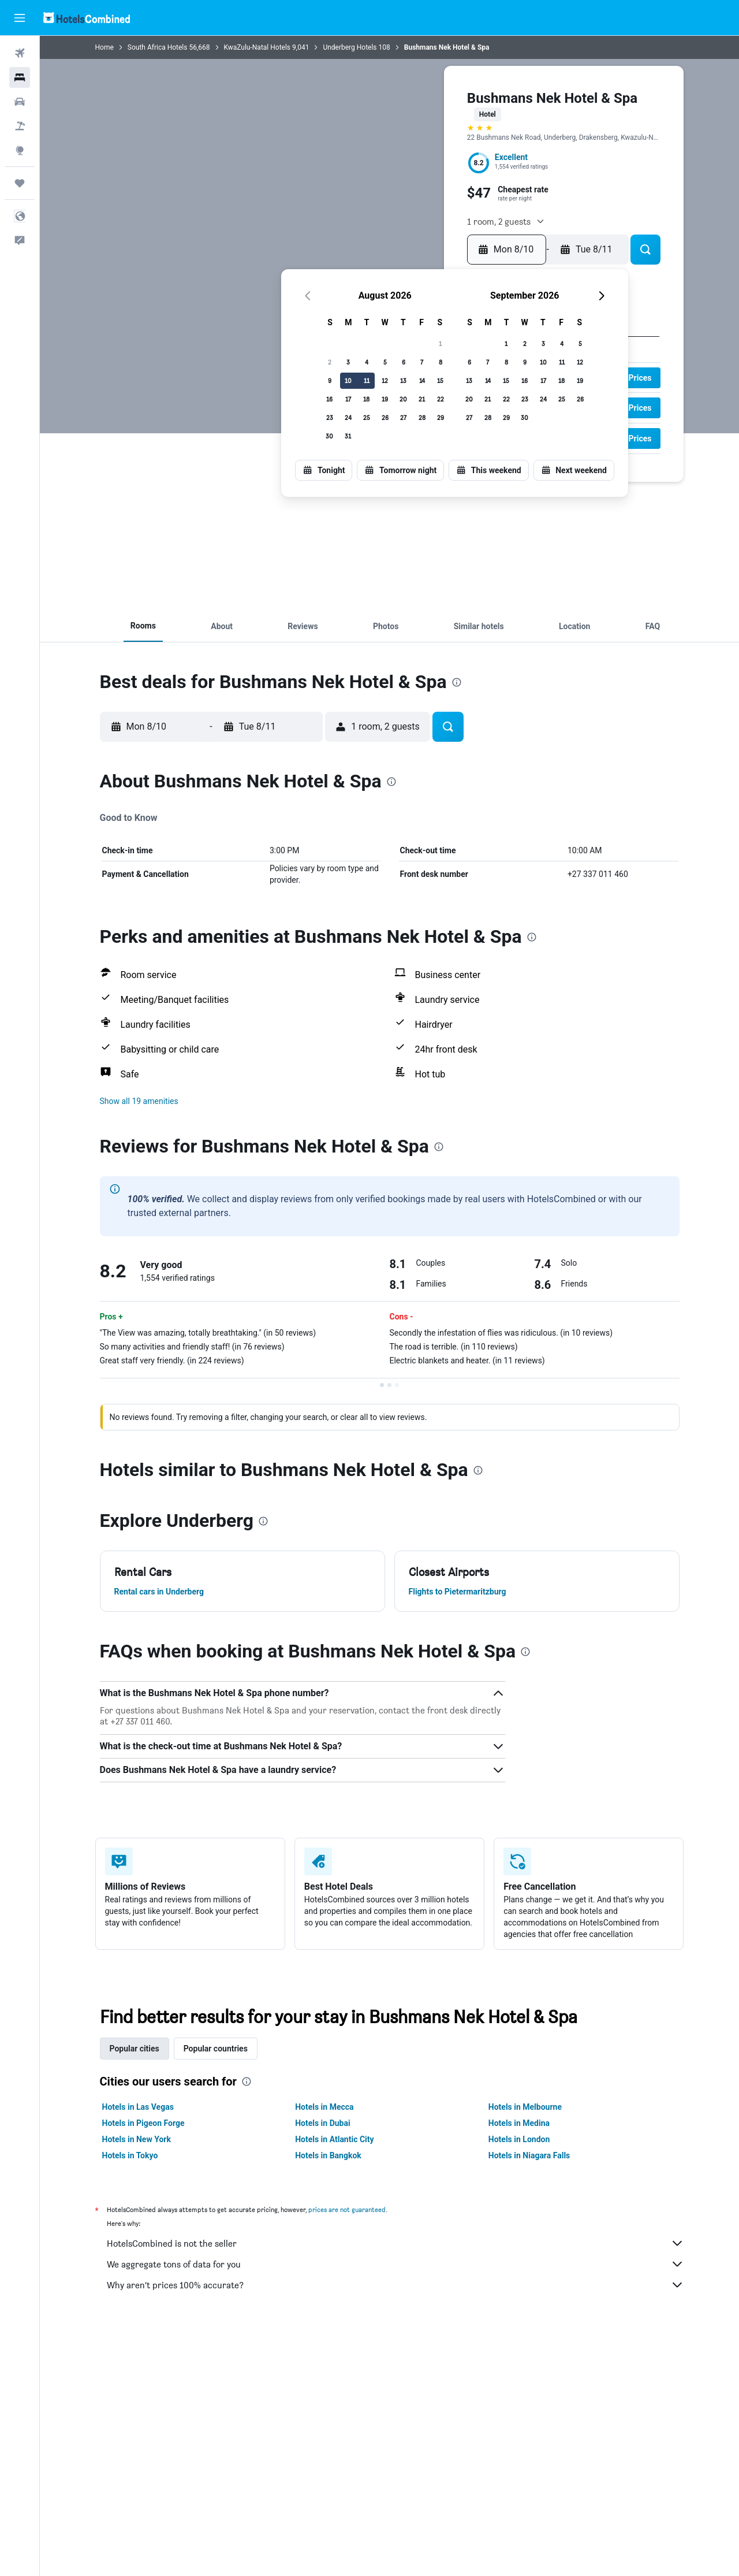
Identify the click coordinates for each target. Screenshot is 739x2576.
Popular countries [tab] (216, 2048)
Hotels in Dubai (322, 2123)
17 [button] (348, 399)
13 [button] (403, 380)
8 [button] (440, 362)
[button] (19, 18)
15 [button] (440, 380)
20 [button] (403, 399)
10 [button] (348, 380)
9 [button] (329, 380)
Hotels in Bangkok (328, 2155)
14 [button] (422, 380)
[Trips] (20, 183)
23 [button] (329, 417)
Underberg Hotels (349, 47)
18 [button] (366, 399)
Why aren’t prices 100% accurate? (395, 2285)
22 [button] (440, 399)
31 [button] (348, 436)
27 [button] (403, 417)
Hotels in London (519, 2139)
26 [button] (385, 417)
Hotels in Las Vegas (138, 2107)
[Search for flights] (20, 53)
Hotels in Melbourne (525, 2107)
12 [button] (385, 380)
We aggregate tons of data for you (395, 2264)
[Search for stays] (20, 77)
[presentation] (456, 682)
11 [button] (367, 380)
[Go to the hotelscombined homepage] (87, 17)
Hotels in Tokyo (130, 2155)
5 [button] (385, 362)
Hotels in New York (136, 2139)
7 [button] (421, 362)
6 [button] (403, 362)
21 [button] (422, 399)
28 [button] (422, 417)
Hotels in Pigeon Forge (143, 2123)
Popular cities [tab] (134, 2048)
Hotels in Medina (519, 2123)
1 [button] (440, 343)
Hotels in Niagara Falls (529, 2155)
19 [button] (385, 399)
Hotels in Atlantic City (334, 2139)
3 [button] (348, 362)
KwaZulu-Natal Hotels (257, 47)
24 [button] (348, 417)
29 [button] (440, 417)
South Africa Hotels (158, 47)
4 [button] (366, 362)
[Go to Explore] (20, 150)
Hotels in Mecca (324, 2107)
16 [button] (329, 399)
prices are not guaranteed (347, 2209)
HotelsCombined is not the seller (395, 2243)
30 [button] (329, 436)
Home (104, 47)
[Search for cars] (20, 101)
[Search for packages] (20, 125)
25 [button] (366, 417)
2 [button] (329, 362)
